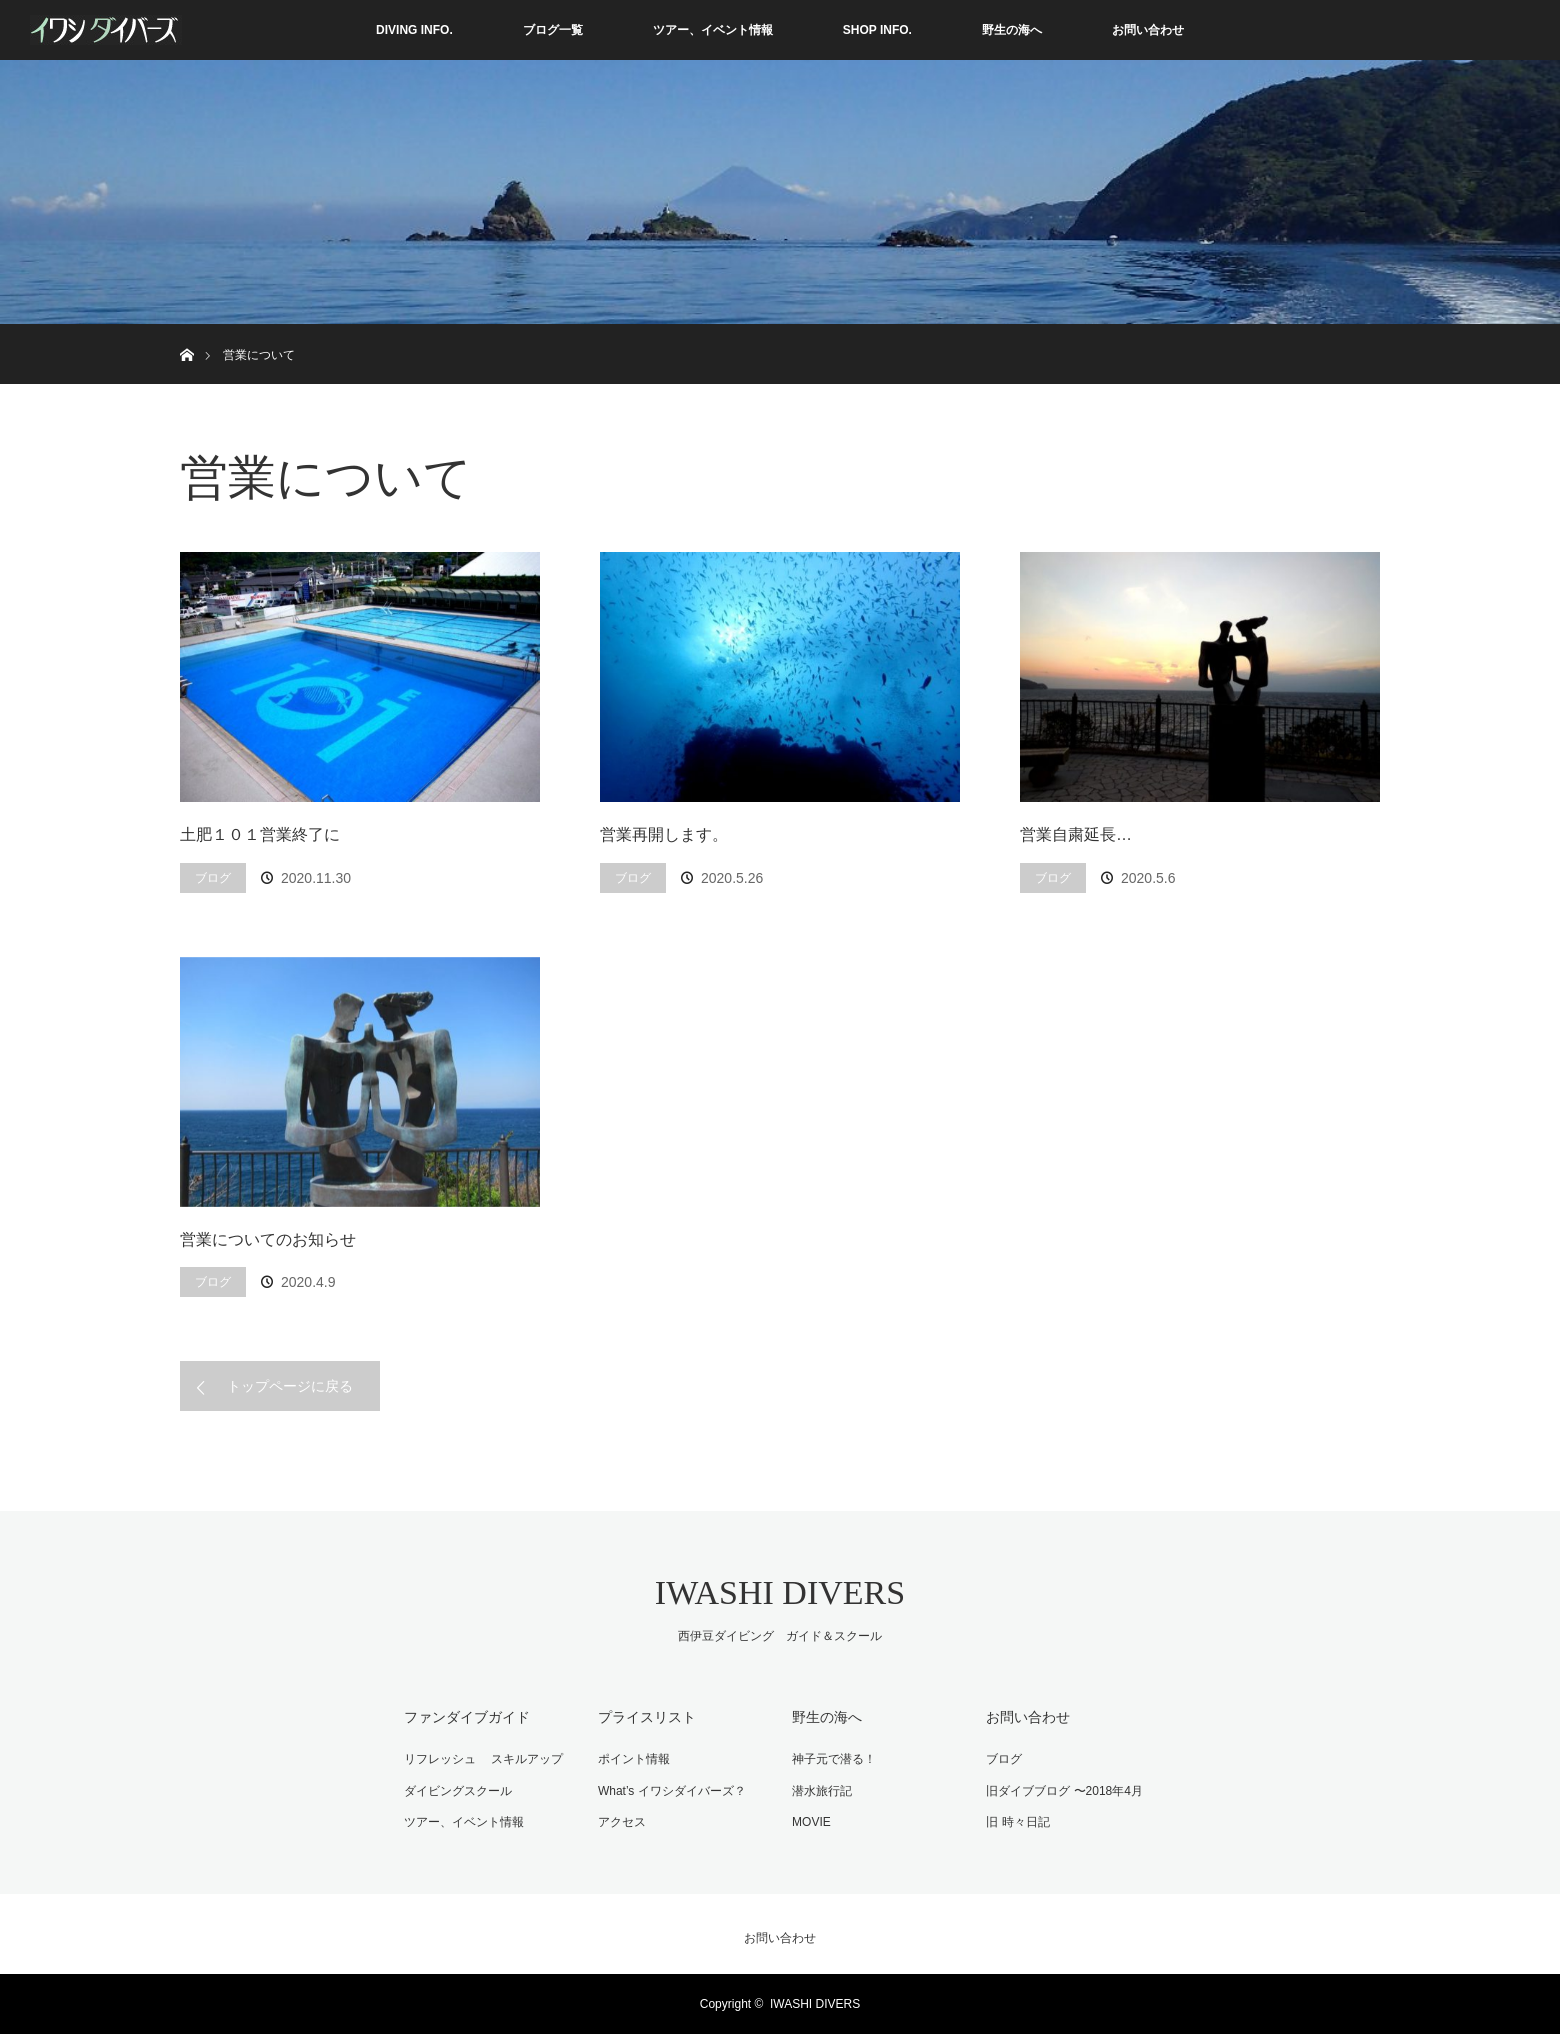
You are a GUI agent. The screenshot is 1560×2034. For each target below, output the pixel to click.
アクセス (622, 1822)
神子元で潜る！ (834, 1759)
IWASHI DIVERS (780, 1592)
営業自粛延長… (1076, 834)
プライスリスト (647, 1717)
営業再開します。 (664, 834)
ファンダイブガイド (467, 1717)
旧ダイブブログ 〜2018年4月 (1064, 1791)
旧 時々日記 (1017, 1822)
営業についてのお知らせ (268, 1239)
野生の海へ (1012, 30)
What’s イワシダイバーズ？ (672, 1791)
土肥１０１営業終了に (260, 834)
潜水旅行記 (822, 1791)
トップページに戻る (290, 1386)
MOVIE (811, 1822)
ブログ (213, 878)
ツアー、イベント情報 (713, 30)
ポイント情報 (634, 1759)
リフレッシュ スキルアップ (483, 1759)
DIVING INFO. (414, 30)
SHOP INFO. (877, 30)
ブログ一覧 (553, 30)
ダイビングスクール (458, 1791)
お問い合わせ (1148, 30)
